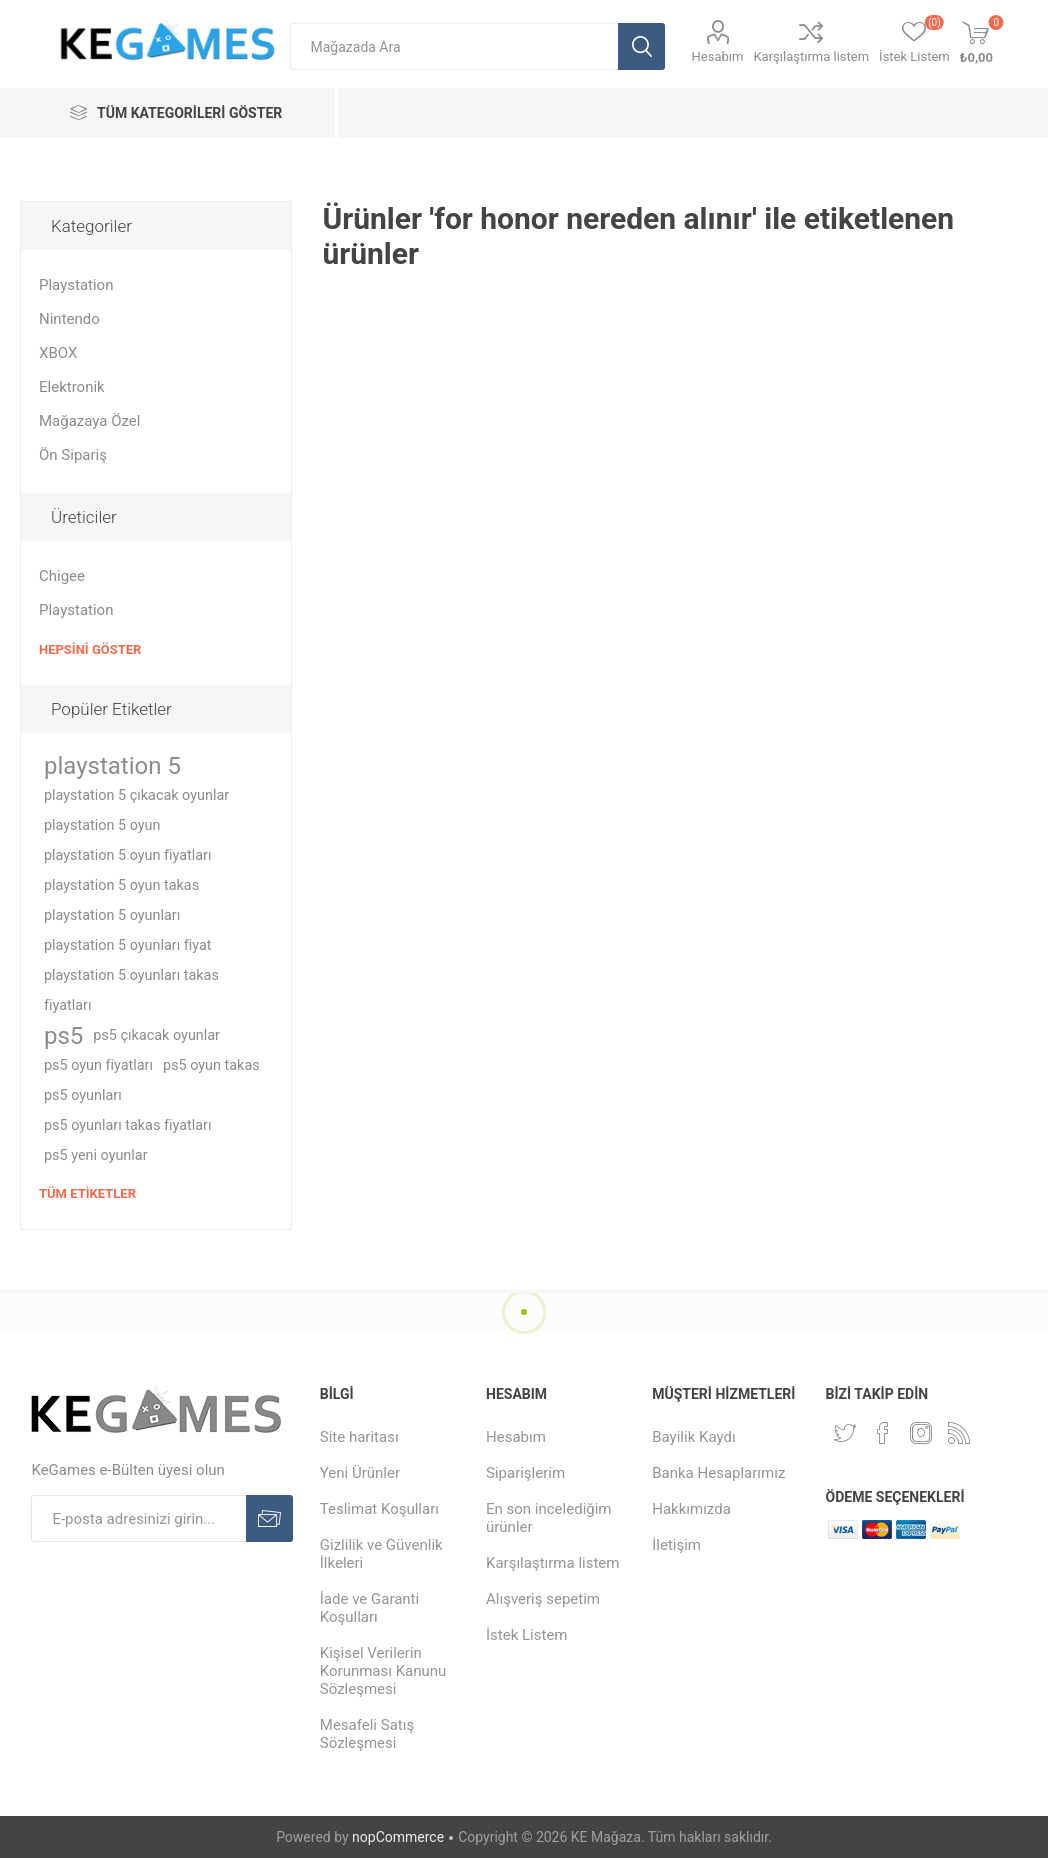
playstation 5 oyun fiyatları (128, 855)
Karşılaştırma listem (811, 56)
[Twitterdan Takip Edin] (845, 1433)
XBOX (58, 353)
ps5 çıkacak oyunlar (156, 1035)
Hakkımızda (691, 1509)
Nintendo (69, 319)
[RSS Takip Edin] (959, 1433)
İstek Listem (527, 1635)
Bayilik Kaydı (693, 1437)
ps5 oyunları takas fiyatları (127, 1125)
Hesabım (718, 56)
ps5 (63, 1036)
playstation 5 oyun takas (121, 885)
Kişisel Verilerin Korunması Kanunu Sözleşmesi (383, 1671)
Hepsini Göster (90, 649)
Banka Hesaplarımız (718, 1473)
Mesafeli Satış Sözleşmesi (367, 1734)
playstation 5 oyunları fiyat (128, 945)
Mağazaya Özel (89, 421)
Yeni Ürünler (360, 1473)
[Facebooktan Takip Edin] (883, 1433)
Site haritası (359, 1437)
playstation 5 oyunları (112, 915)
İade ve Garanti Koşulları (369, 1608)
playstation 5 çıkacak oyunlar (136, 795)
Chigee (62, 576)
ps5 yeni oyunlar (96, 1155)
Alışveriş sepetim (543, 1599)
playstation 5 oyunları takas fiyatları (131, 990)
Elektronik (72, 387)
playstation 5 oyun (102, 825)
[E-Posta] (138, 1518)
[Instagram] (921, 1433)
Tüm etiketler (87, 1193)
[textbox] (454, 46)
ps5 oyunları (83, 1095)
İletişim (676, 1545)
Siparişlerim (525, 1473)
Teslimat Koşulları (379, 1509)
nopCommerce (398, 1837)
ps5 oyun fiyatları (98, 1065)
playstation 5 (112, 766)
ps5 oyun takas (211, 1065)
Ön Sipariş (73, 455)
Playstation (76, 285)
